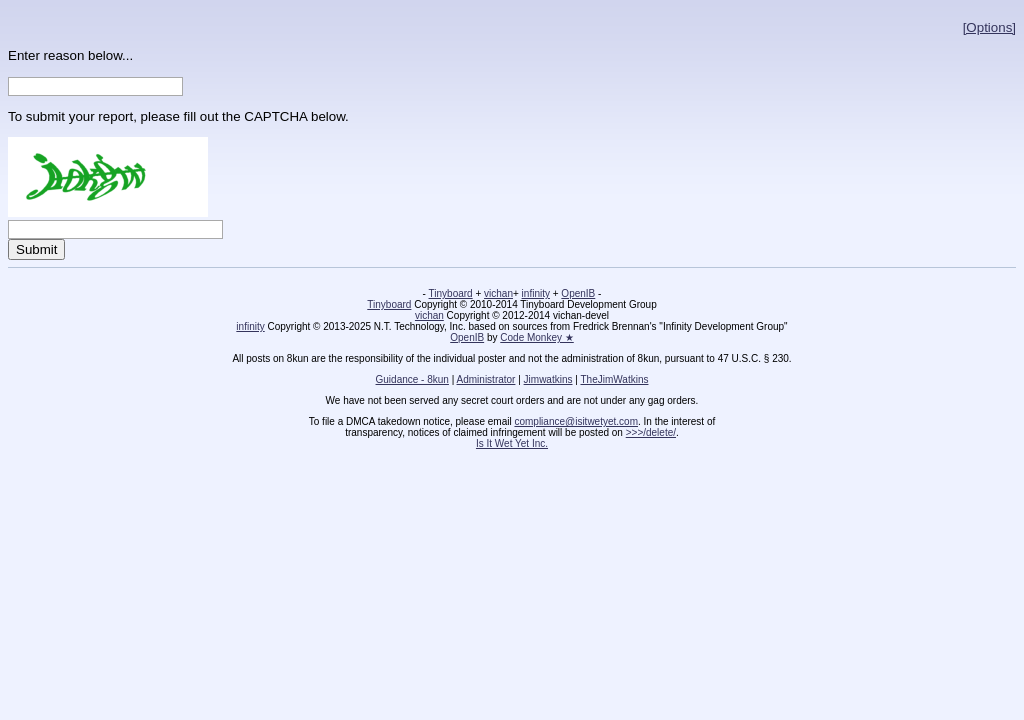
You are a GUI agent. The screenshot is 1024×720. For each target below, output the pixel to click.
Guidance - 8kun (412, 379)
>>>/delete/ (651, 432)
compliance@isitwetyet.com (576, 421)
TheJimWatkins (614, 379)
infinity (536, 293)
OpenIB (578, 293)
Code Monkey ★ (536, 337)
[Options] (989, 27)
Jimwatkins (548, 379)
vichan (498, 293)
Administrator (486, 379)
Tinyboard (451, 293)
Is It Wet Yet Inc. (512, 443)
